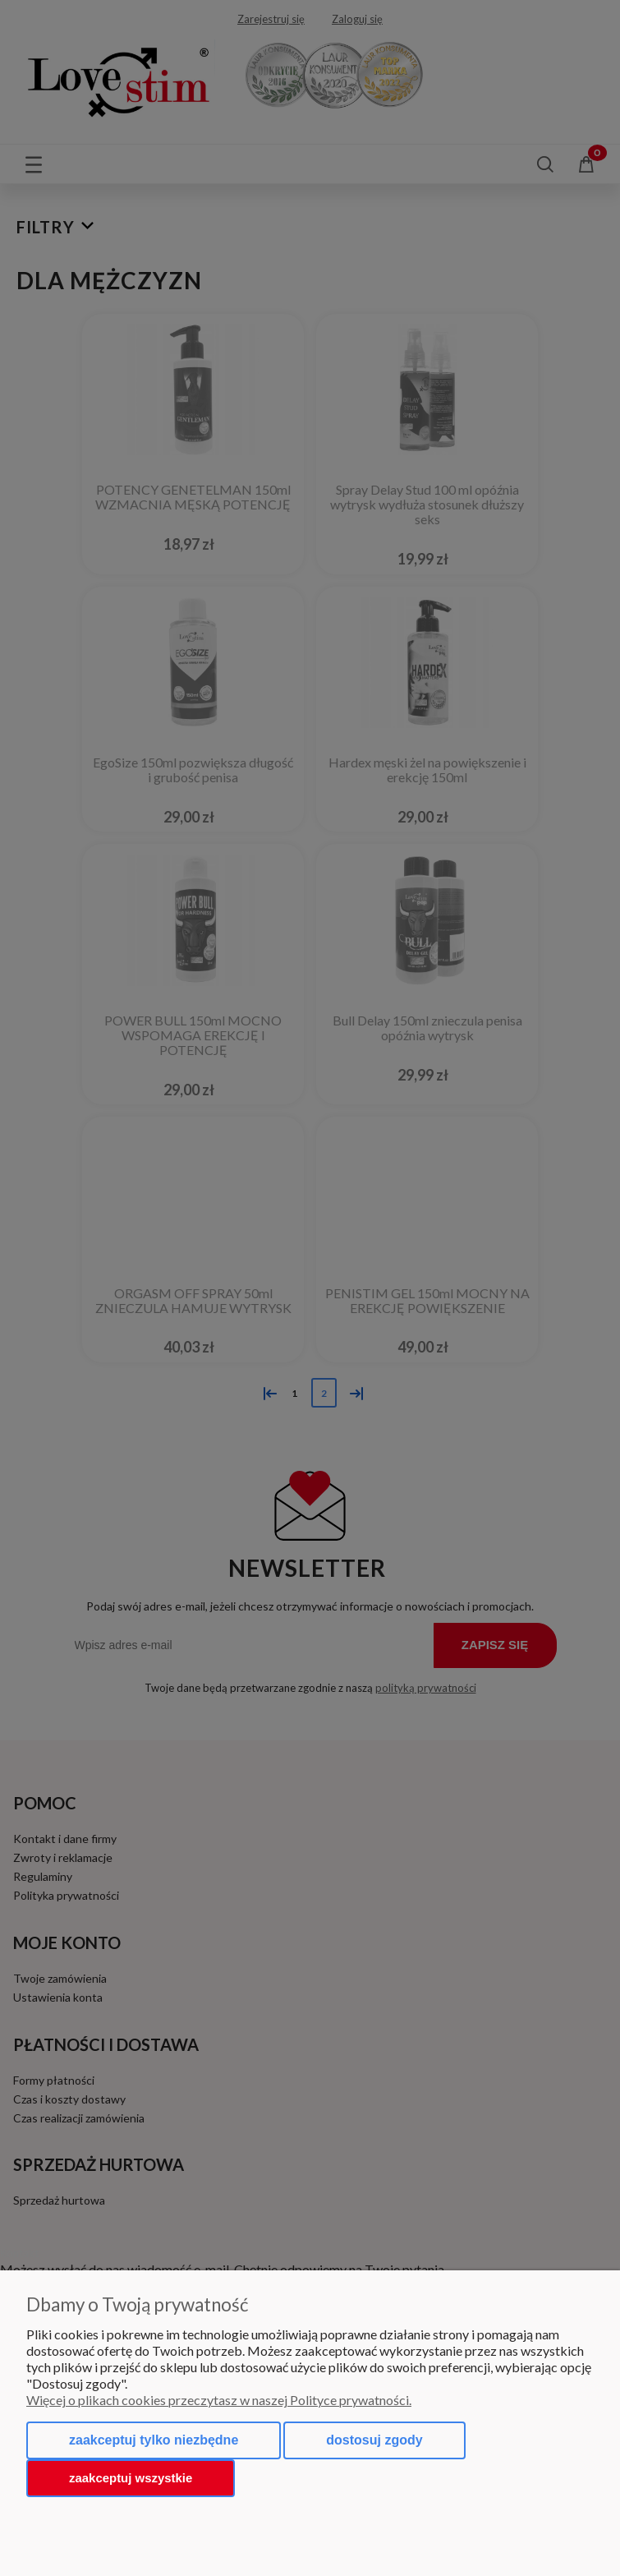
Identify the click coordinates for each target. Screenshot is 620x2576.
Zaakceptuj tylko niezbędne (153, 2440)
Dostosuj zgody (374, 2440)
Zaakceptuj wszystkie (130, 2478)
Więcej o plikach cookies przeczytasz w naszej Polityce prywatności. (218, 2400)
